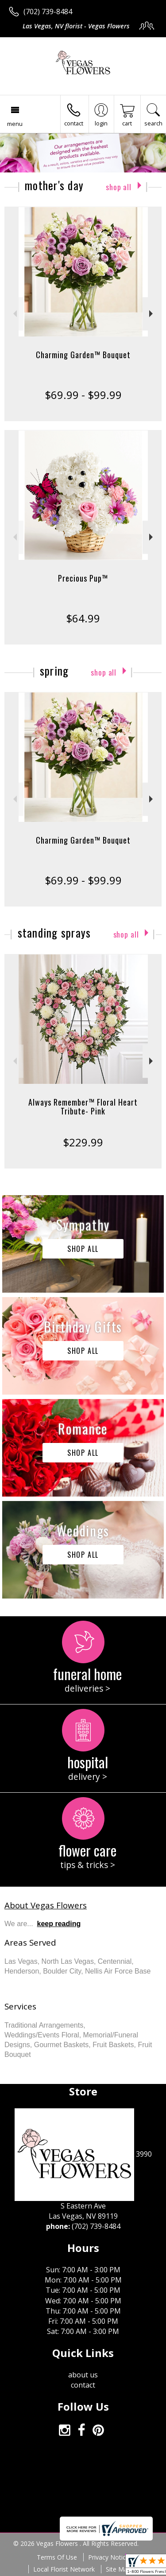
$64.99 (83, 618)
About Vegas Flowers (45, 1905)
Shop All (118, 186)
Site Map (118, 2569)
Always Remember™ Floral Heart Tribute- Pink (83, 1106)
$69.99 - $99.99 (83, 394)
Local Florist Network (64, 2569)
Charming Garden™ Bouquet (83, 354)
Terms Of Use (57, 2557)
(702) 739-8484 (47, 11)
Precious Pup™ (83, 578)
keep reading (59, 1923)
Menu (15, 124)
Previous (13, 313)
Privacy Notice (108, 2557)
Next (152, 313)
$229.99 (83, 1142)
